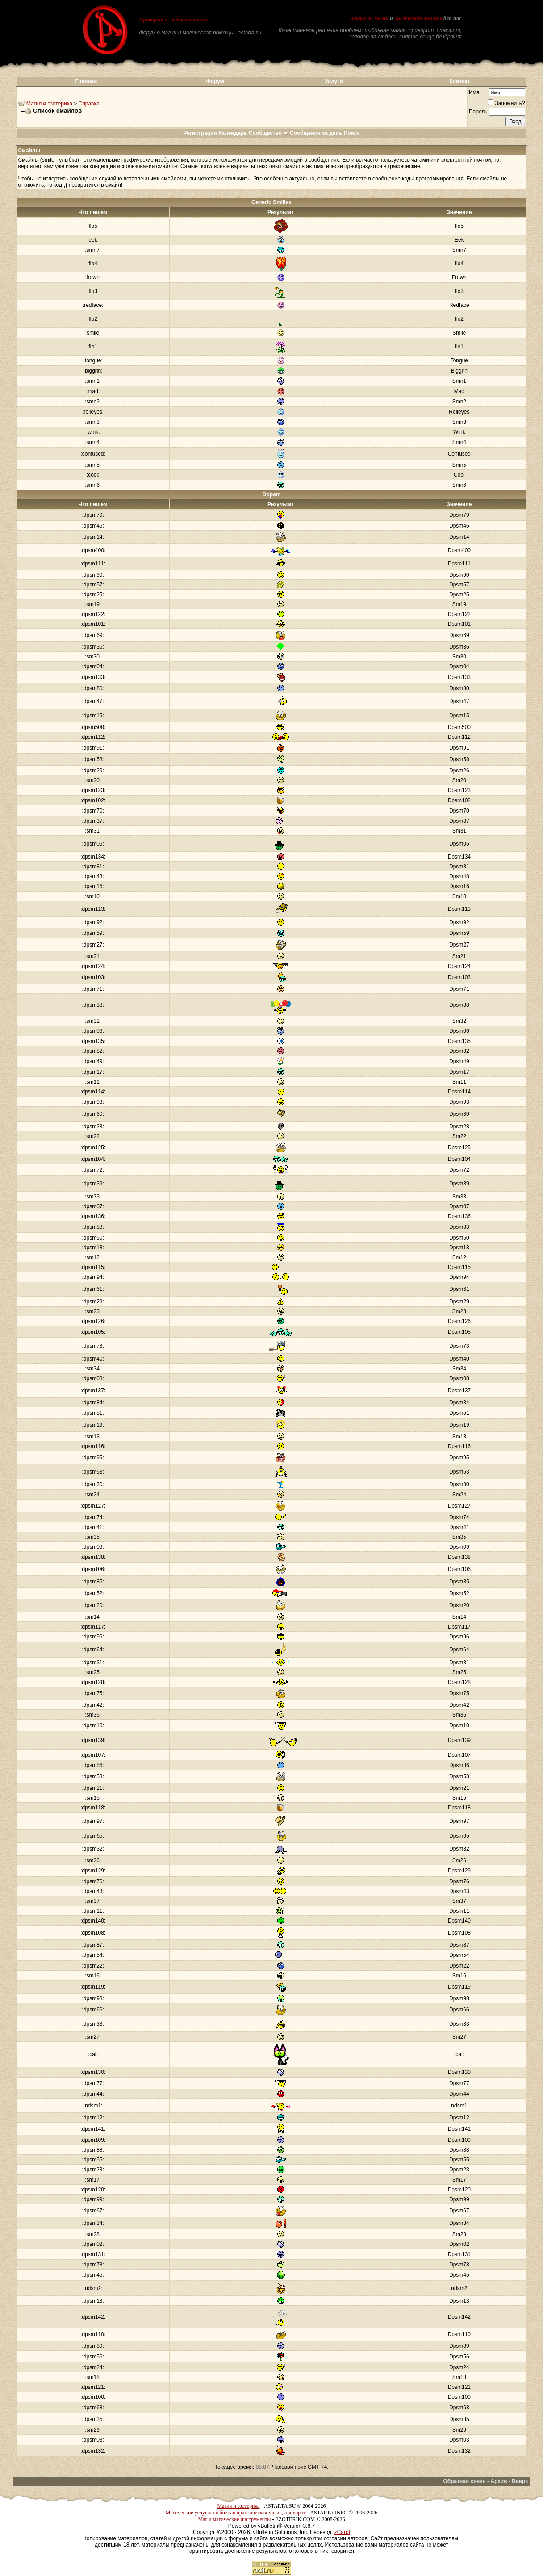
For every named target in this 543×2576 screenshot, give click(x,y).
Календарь (232, 133)
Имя (474, 92)
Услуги (334, 81)
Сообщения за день (316, 133)
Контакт (459, 81)
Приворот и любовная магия (173, 20)
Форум (215, 81)
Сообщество (268, 133)
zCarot (342, 2532)
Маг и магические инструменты (234, 2519)
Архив (498, 2481)
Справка (89, 104)
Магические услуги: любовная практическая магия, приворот (236, 2512)
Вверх (520, 2481)
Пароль (478, 112)
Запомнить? (506, 103)
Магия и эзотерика (49, 104)
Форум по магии (369, 18)
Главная (86, 81)
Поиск (352, 133)
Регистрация (200, 133)
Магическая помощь (418, 18)
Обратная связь (464, 2481)
